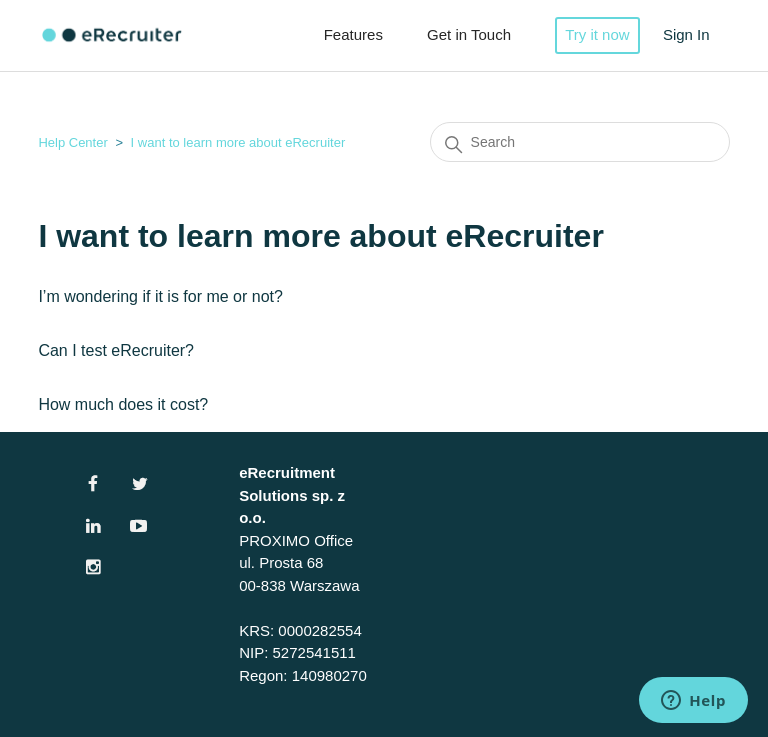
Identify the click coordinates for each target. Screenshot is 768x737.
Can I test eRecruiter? (116, 350)
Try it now (597, 34)
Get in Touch (469, 34)
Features (353, 34)
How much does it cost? (123, 404)
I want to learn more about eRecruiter (238, 142)
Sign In (686, 34)
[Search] (580, 142)
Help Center (72, 142)
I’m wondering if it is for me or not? (160, 296)
